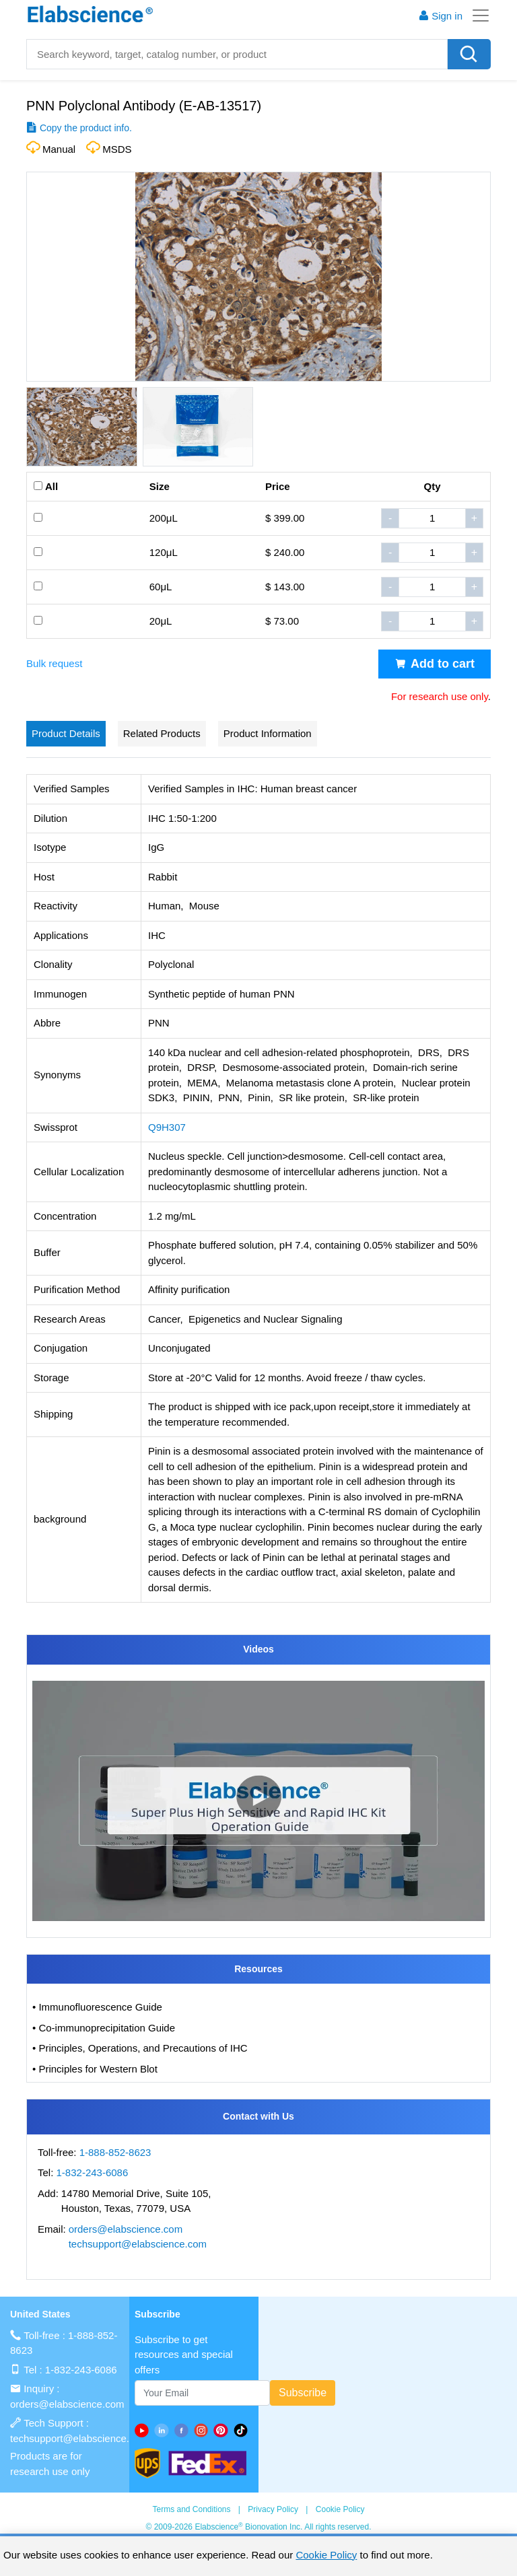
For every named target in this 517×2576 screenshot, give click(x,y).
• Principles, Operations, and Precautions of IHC (140, 2048)
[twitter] (243, 2429)
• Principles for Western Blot (95, 2069)
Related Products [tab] (162, 733)
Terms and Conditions (191, 2509)
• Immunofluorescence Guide (97, 2007)
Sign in (440, 16)
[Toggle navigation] (476, 15)
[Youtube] (144, 2429)
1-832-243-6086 (93, 2172)
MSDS (116, 149)
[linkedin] (164, 2429)
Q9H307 (167, 1127)
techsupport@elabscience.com (138, 2244)
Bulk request (54, 663)
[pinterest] (223, 2429)
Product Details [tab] (66, 733)
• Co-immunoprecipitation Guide (103, 2027)
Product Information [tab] (267, 733)
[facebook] (184, 2429)
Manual (58, 149)
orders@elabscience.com (125, 2229)
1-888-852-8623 (115, 2152)
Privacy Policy (273, 2509)
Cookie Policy (340, 2509)
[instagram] (203, 2429)
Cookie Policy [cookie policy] (326, 2555)
